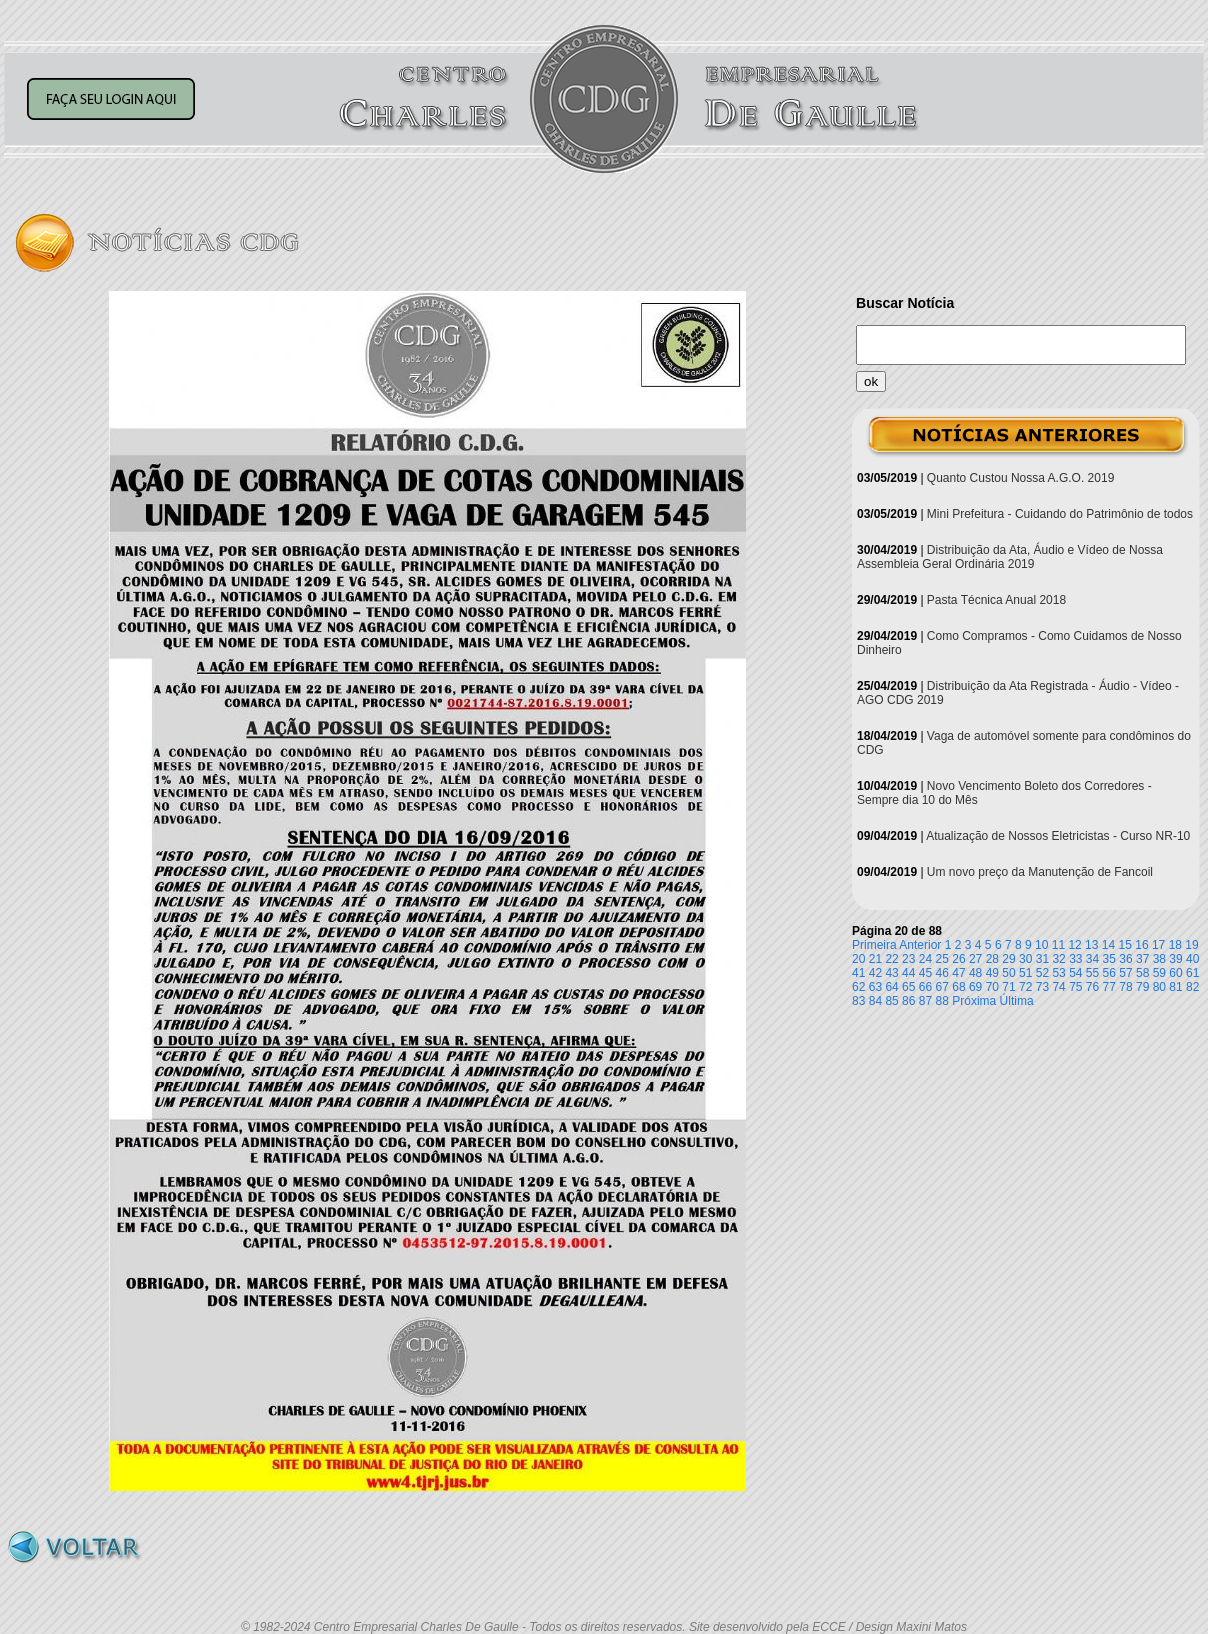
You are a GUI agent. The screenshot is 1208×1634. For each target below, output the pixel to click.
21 (875, 959)
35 (1109, 959)
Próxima (974, 1001)
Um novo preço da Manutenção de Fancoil (1040, 872)
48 (975, 973)
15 (1125, 945)
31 (1042, 959)
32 (1058, 959)
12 (1074, 945)
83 (858, 1001)
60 (1175, 973)
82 (1192, 987)
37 (1142, 959)
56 (1109, 973)
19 (1191, 945)
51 (1025, 973)
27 (975, 959)
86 (908, 1001)
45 (925, 973)
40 (1192, 959)
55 (1092, 973)
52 (1042, 973)
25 (942, 959)
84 (875, 1001)
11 (1058, 945)
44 (908, 973)
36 (1125, 959)
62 (858, 987)
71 (1008, 987)
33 (1075, 959)
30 (1025, 959)
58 (1142, 973)
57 (1125, 973)
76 (1092, 987)
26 (958, 959)
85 (891, 1001)
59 (1159, 973)
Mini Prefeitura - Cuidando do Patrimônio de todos (1060, 514)
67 (942, 987)
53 (1058, 973)
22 (891, 959)
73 (1042, 987)
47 (958, 973)
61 (1192, 973)
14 (1108, 945)
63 (875, 987)
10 (1041, 945)
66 (925, 987)
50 (1008, 973)
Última (1017, 1001)
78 (1125, 987)
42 (875, 973)
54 (1075, 973)
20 (858, 959)
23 (908, 959)
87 (925, 1001)
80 (1159, 987)
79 (1142, 987)
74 (1058, 987)
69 (975, 987)
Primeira (874, 945)
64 (891, 987)
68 (958, 987)
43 (891, 973)
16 (1141, 945)
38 (1159, 959)
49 (992, 973)
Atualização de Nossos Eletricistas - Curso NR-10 (1058, 836)
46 (942, 973)
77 (1109, 987)
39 (1175, 959)
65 (908, 987)
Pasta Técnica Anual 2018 (996, 600)
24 (925, 959)
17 (1158, 945)
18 (1175, 945)
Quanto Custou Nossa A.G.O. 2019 (1020, 478)
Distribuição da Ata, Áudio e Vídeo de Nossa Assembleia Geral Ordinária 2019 (1010, 557)
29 (1008, 959)
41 (858, 973)
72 (1025, 987)
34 (1092, 959)
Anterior (920, 945)
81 (1175, 987)
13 (1091, 945)
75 (1075, 987)
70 (992, 987)
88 (942, 1001)
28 (992, 959)
